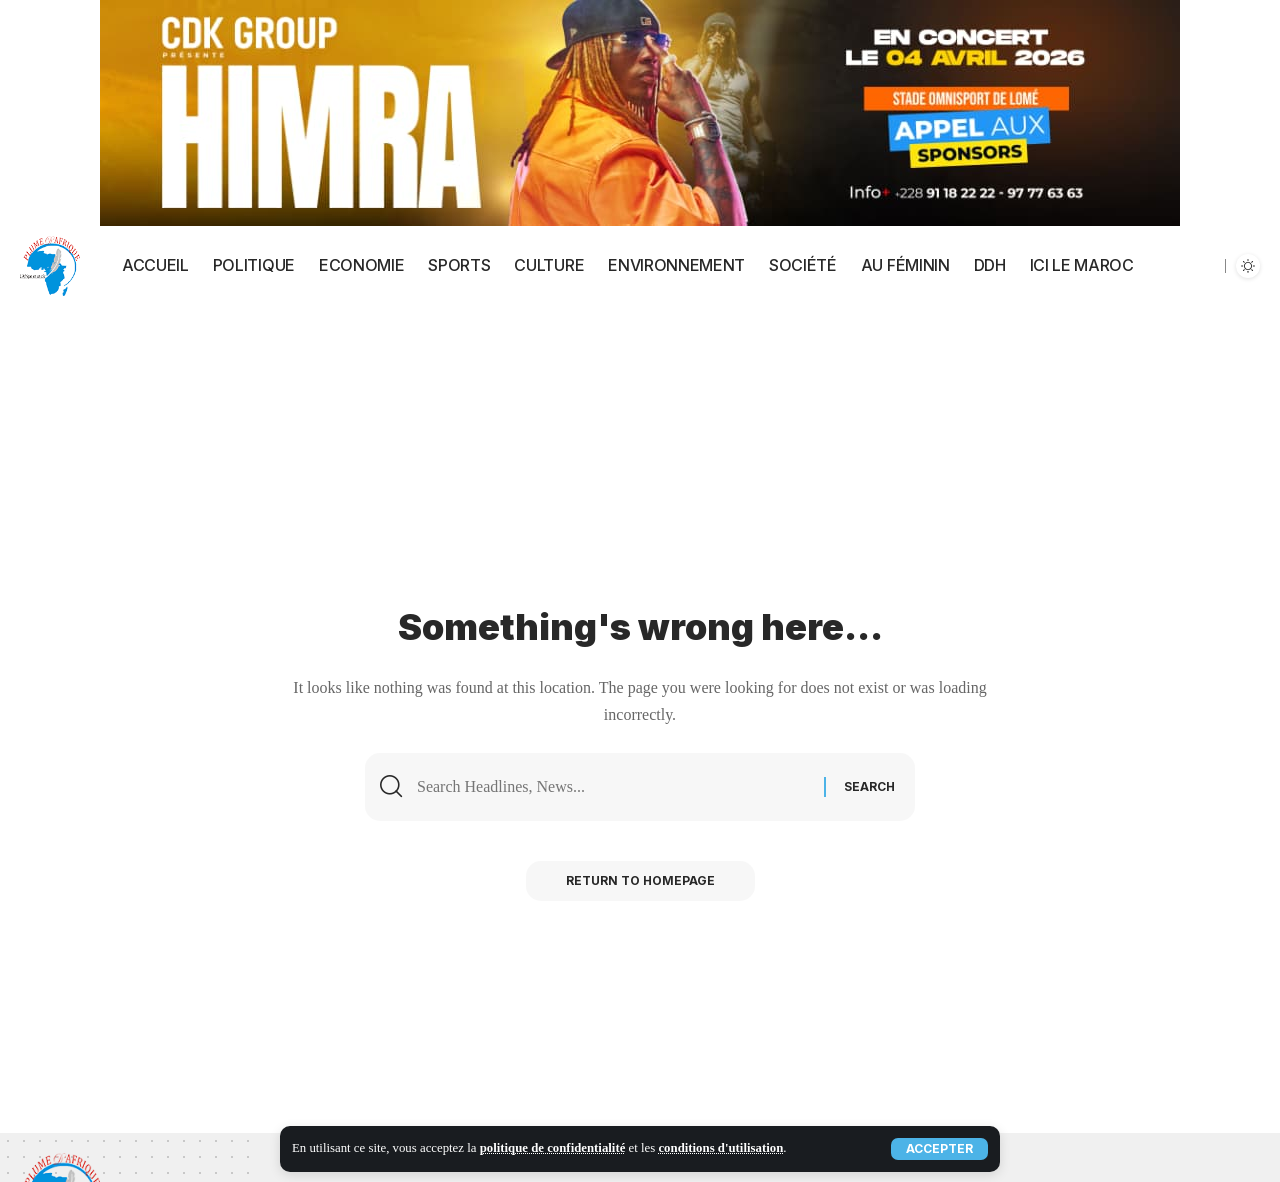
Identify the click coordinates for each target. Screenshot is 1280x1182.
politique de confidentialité (553, 1148)
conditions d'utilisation (720, 1148)
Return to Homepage (640, 880)
